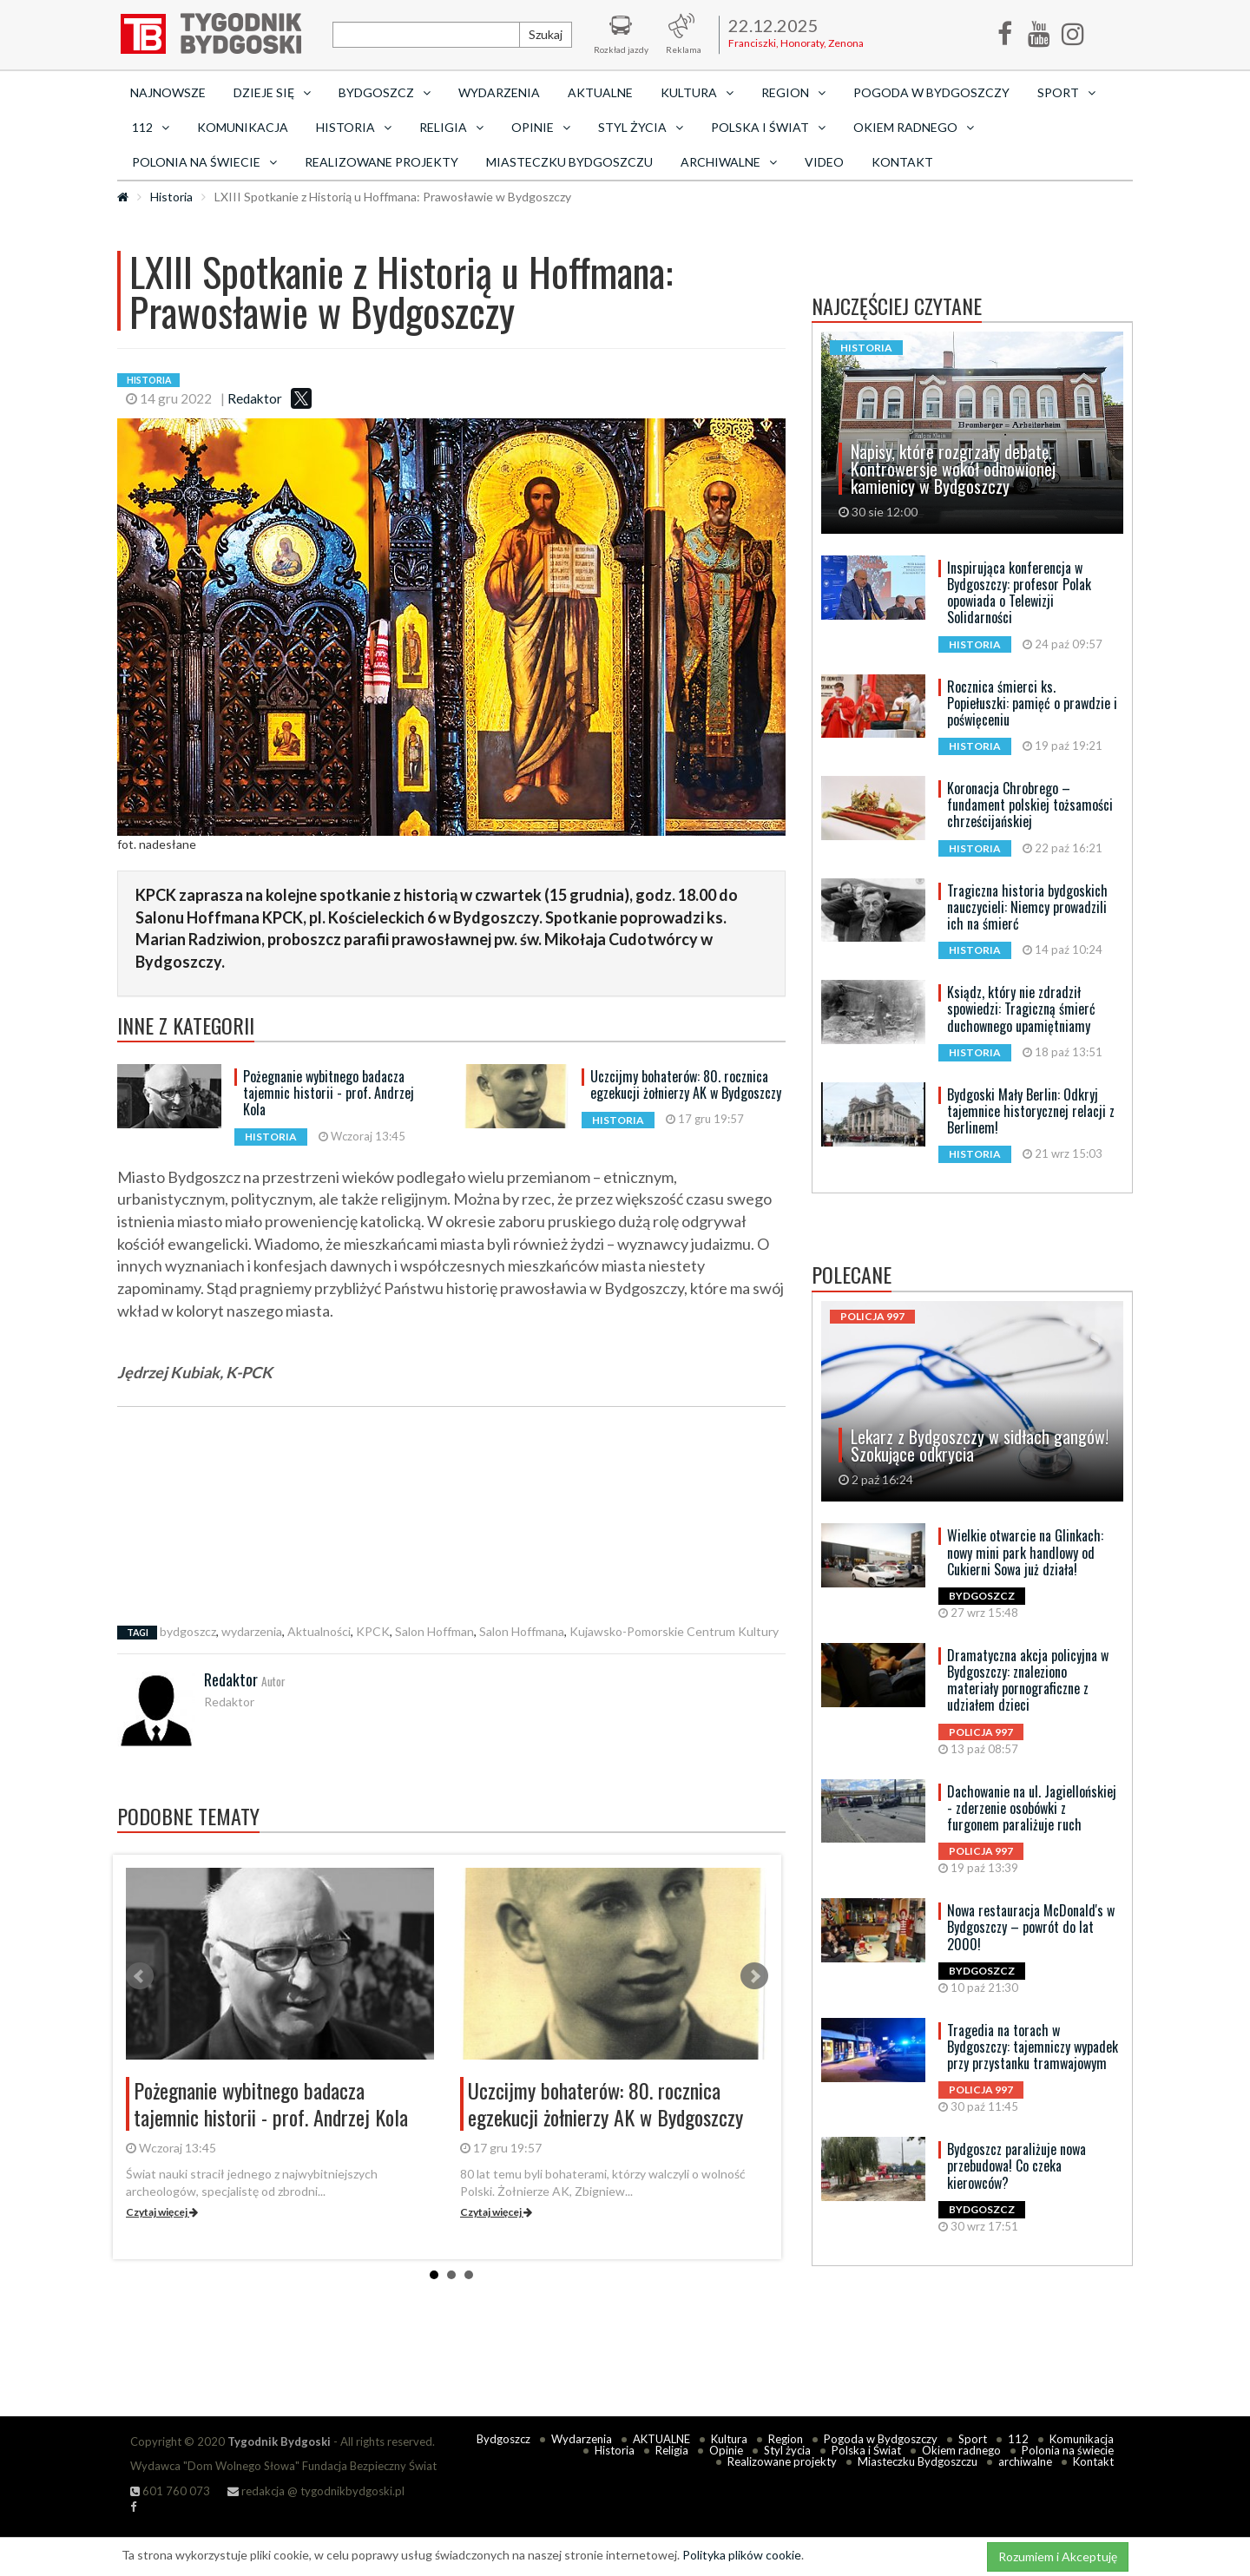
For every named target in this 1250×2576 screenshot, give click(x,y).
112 (1018, 2439)
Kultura (729, 2439)
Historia (171, 196)
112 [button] (150, 127)
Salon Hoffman (434, 1631)
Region (785, 2439)
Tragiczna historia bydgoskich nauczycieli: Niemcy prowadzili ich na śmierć (1027, 907)
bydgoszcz (188, 1631)
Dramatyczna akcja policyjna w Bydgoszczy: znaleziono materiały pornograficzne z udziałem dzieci (1028, 1680)
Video (824, 161)
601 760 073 (170, 2491)
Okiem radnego (961, 2450)
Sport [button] (1066, 92)
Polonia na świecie (1068, 2450)
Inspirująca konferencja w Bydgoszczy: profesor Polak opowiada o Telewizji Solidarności (1019, 592)
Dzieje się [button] (272, 92)
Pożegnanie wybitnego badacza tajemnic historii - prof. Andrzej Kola (328, 1093)
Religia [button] (451, 127)
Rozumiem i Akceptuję (1057, 2556)
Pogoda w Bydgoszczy (931, 92)
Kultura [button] (697, 92)
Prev (140, 1976)
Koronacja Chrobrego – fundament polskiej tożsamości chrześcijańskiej (1030, 804)
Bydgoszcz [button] (385, 92)
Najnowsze (168, 92)
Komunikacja (242, 127)
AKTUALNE (600, 92)
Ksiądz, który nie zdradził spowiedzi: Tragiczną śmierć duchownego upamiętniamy (1021, 1008)
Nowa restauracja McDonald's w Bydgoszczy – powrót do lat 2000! (1031, 1927)
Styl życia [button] (640, 127)
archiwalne (1025, 2461)
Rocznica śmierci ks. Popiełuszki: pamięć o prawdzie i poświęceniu (1032, 703)
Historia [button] (353, 127)
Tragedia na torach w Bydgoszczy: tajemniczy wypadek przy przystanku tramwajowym (1032, 2046)
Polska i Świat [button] (768, 127)
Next (754, 1976)
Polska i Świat (866, 2450)
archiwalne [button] (729, 161)
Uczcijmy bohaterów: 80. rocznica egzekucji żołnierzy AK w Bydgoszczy (685, 1084)
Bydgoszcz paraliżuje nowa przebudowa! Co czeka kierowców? (1016, 2165)
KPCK (373, 1631)
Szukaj (545, 34)
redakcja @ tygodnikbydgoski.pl (316, 2491)
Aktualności (319, 1631)
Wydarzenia (499, 92)
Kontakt (902, 161)
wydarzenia (251, 1631)
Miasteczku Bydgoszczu (569, 161)
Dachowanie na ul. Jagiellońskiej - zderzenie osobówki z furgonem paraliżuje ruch (1031, 1808)
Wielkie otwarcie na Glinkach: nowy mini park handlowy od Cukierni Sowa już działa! (1025, 1552)
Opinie (726, 2450)
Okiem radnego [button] (913, 127)
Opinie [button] (540, 127)
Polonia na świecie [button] (204, 161)
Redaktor (254, 398)
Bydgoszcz (503, 2439)
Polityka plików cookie (741, 2554)
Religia (671, 2450)
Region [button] (793, 92)
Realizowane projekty (381, 161)
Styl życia (787, 2450)
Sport (972, 2439)
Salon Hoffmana (521, 1631)
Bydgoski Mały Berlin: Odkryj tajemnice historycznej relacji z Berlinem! (1031, 1111)
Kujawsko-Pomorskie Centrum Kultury (674, 1631)
